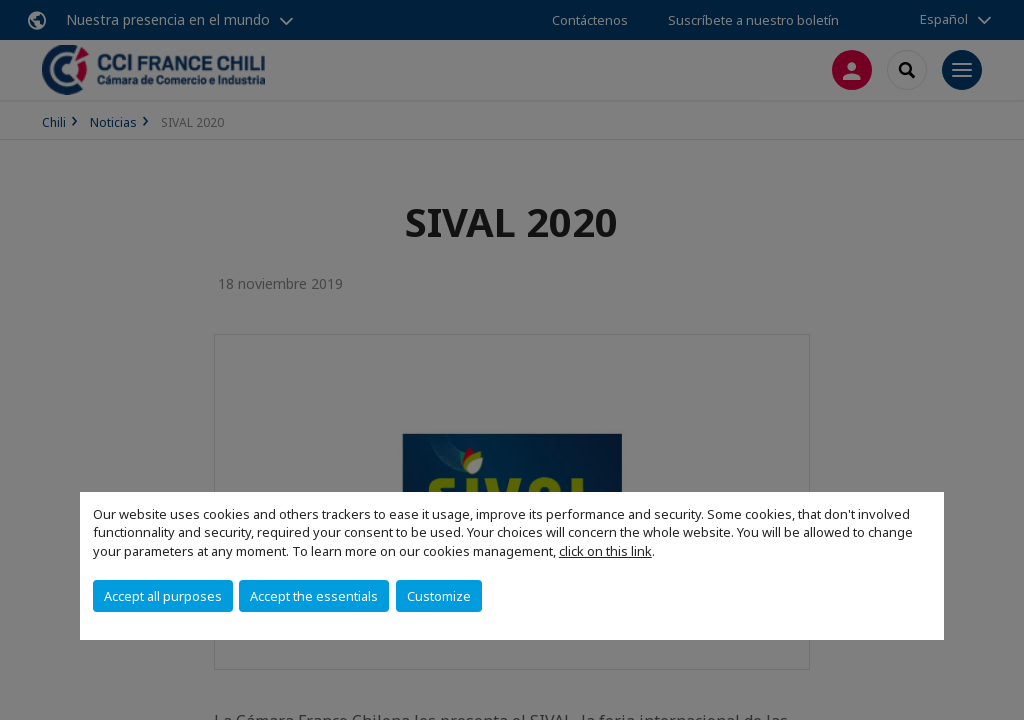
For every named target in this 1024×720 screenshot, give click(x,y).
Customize (439, 596)
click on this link (605, 551)
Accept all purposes (163, 596)
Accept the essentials (314, 596)
